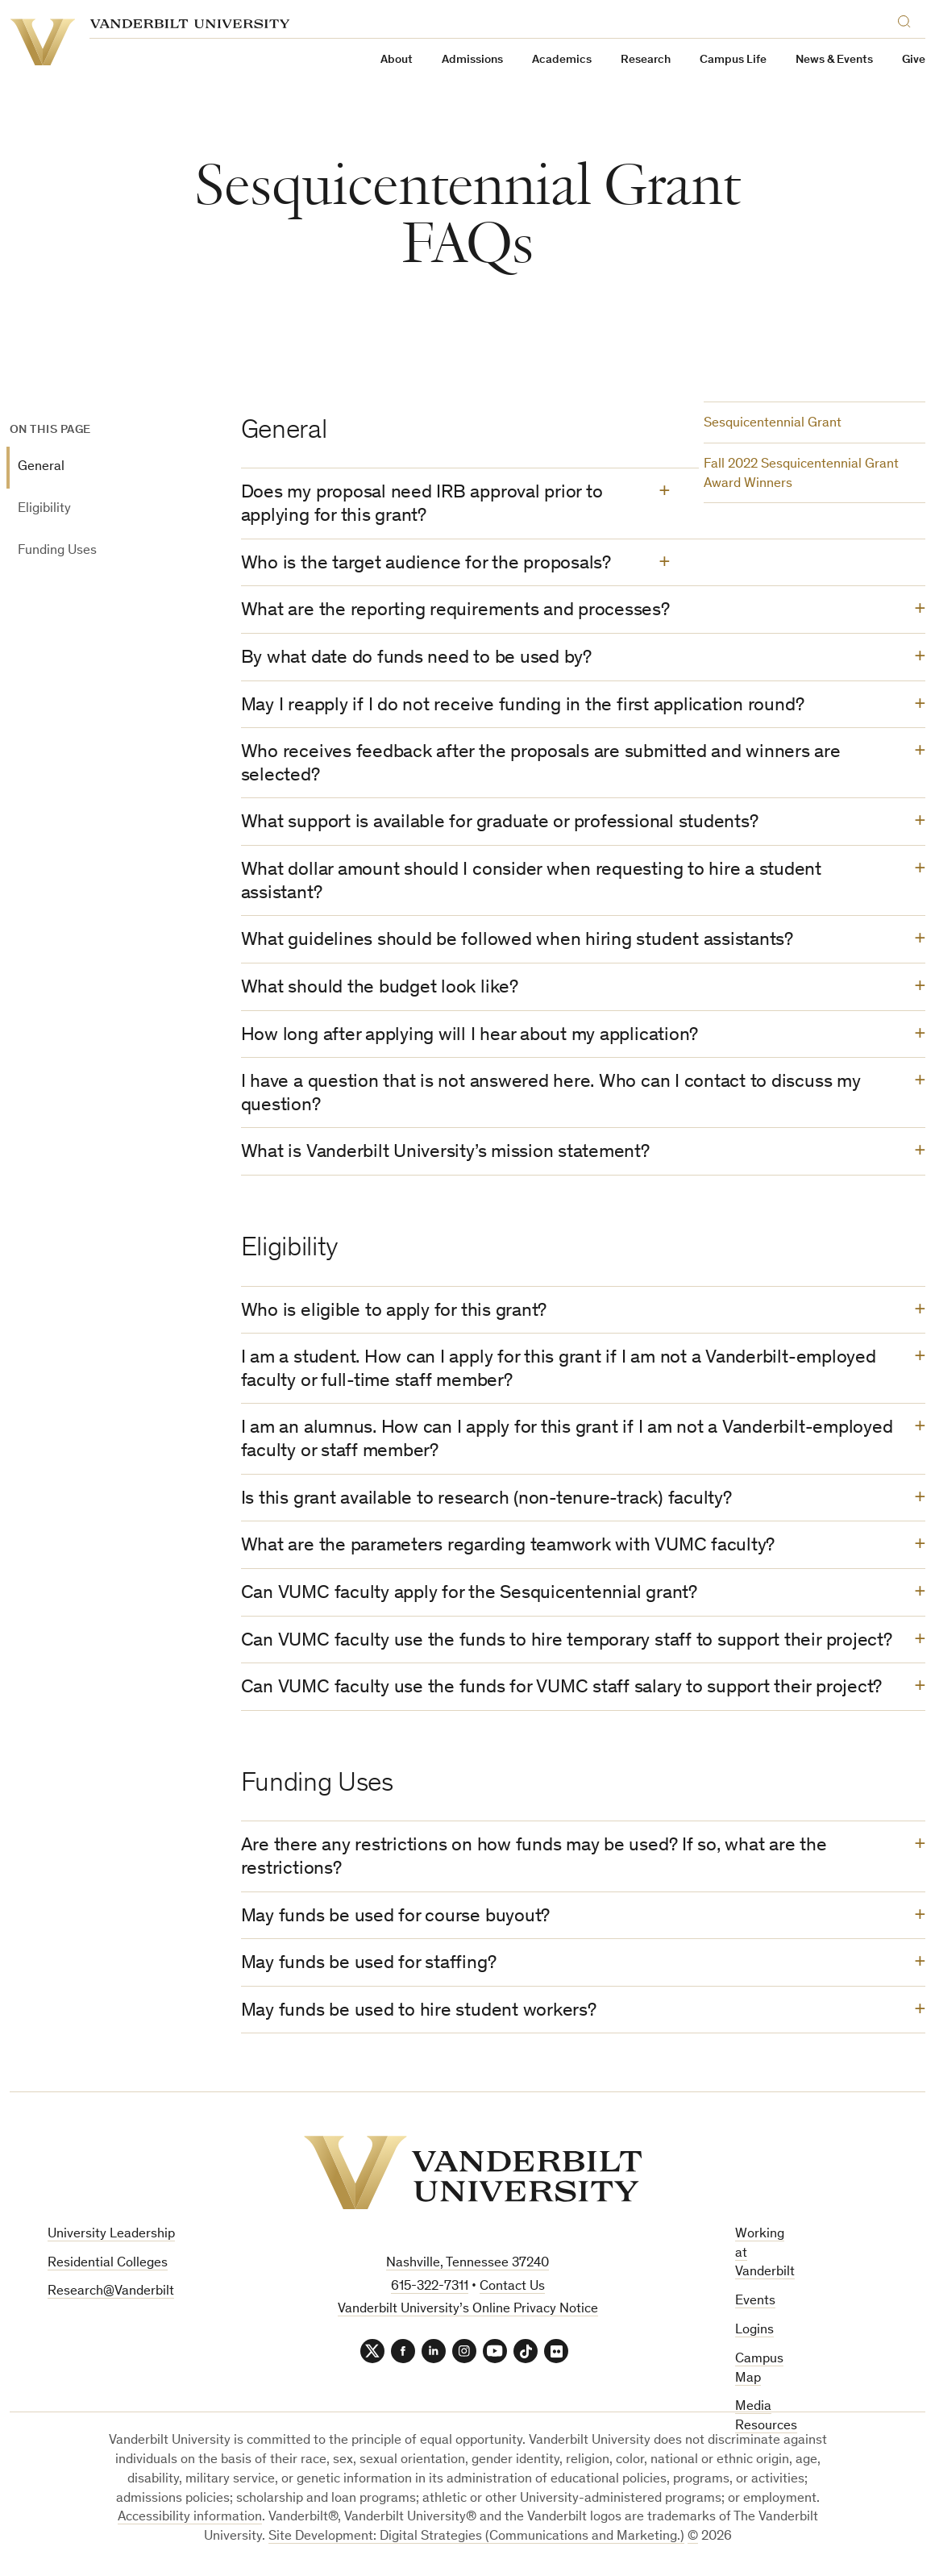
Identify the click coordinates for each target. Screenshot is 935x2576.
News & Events (834, 60)
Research (646, 60)
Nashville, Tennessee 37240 (467, 2263)
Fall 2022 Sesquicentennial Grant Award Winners (801, 474)
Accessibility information (190, 2517)
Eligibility (44, 509)
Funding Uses (57, 551)
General (41, 467)
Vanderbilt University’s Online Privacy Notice (468, 2309)
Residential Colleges (108, 2263)
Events (755, 2301)
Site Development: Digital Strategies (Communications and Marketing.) (476, 2537)
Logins (754, 2330)
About (396, 60)
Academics (562, 60)
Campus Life (733, 60)
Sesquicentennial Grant (773, 424)
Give (913, 60)
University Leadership (111, 2234)
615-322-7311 (429, 2287)
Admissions (472, 60)
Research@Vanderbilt (111, 2292)
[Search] (907, 19)
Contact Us (512, 2287)
